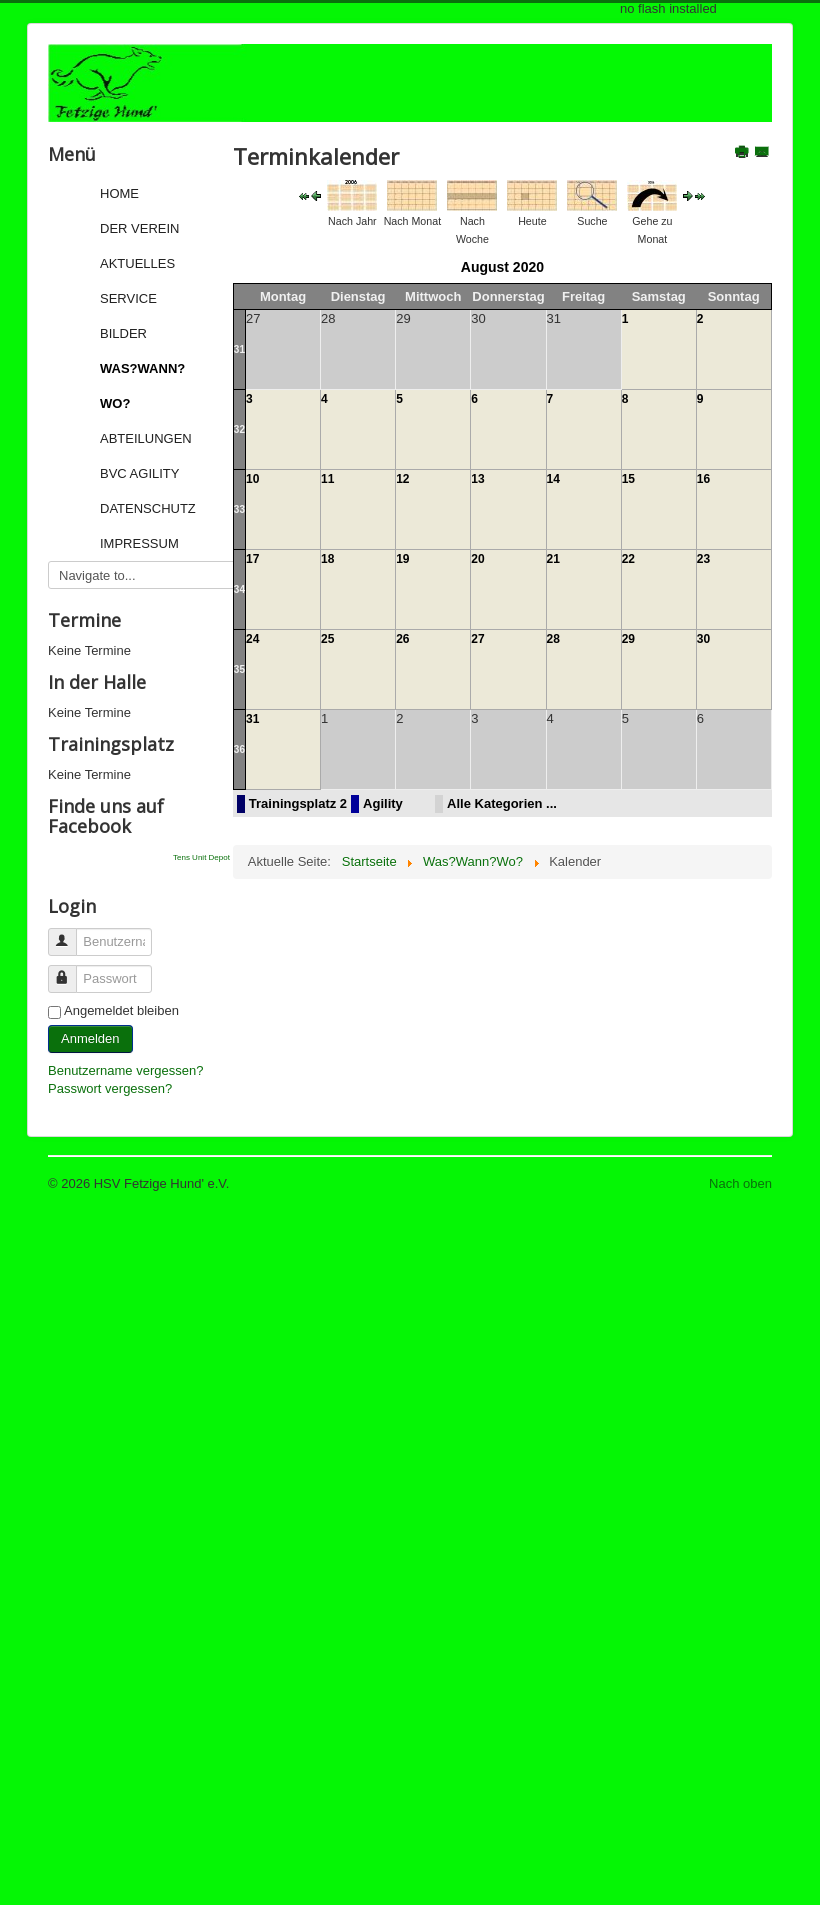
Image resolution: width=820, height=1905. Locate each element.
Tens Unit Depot (201, 857)
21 (553, 559)
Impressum (139, 543)
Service (128, 298)
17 (252, 559)
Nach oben (740, 1183)
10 (252, 479)
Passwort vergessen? (110, 1088)
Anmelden (90, 1038)
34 (239, 589)
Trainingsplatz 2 (298, 803)
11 (327, 479)
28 (553, 639)
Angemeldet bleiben (121, 1010)
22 (628, 559)
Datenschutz (148, 508)
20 (477, 559)
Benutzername (71, 933)
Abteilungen (146, 438)
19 (402, 559)
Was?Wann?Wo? (142, 386)
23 (703, 559)
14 (553, 479)
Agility (383, 803)
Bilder (123, 333)
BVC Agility (139, 473)
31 (239, 349)
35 (239, 669)
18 (327, 559)
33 (239, 509)
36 (239, 749)
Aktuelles (137, 263)
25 (327, 639)
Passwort (71, 970)
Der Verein (139, 228)
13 (477, 479)
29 (628, 639)
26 (402, 639)
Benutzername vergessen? (125, 1070)
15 (628, 479)
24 (252, 639)
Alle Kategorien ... (502, 803)
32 (239, 429)
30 (703, 639)
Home (119, 193)
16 (703, 479)
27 (477, 639)
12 (402, 479)
